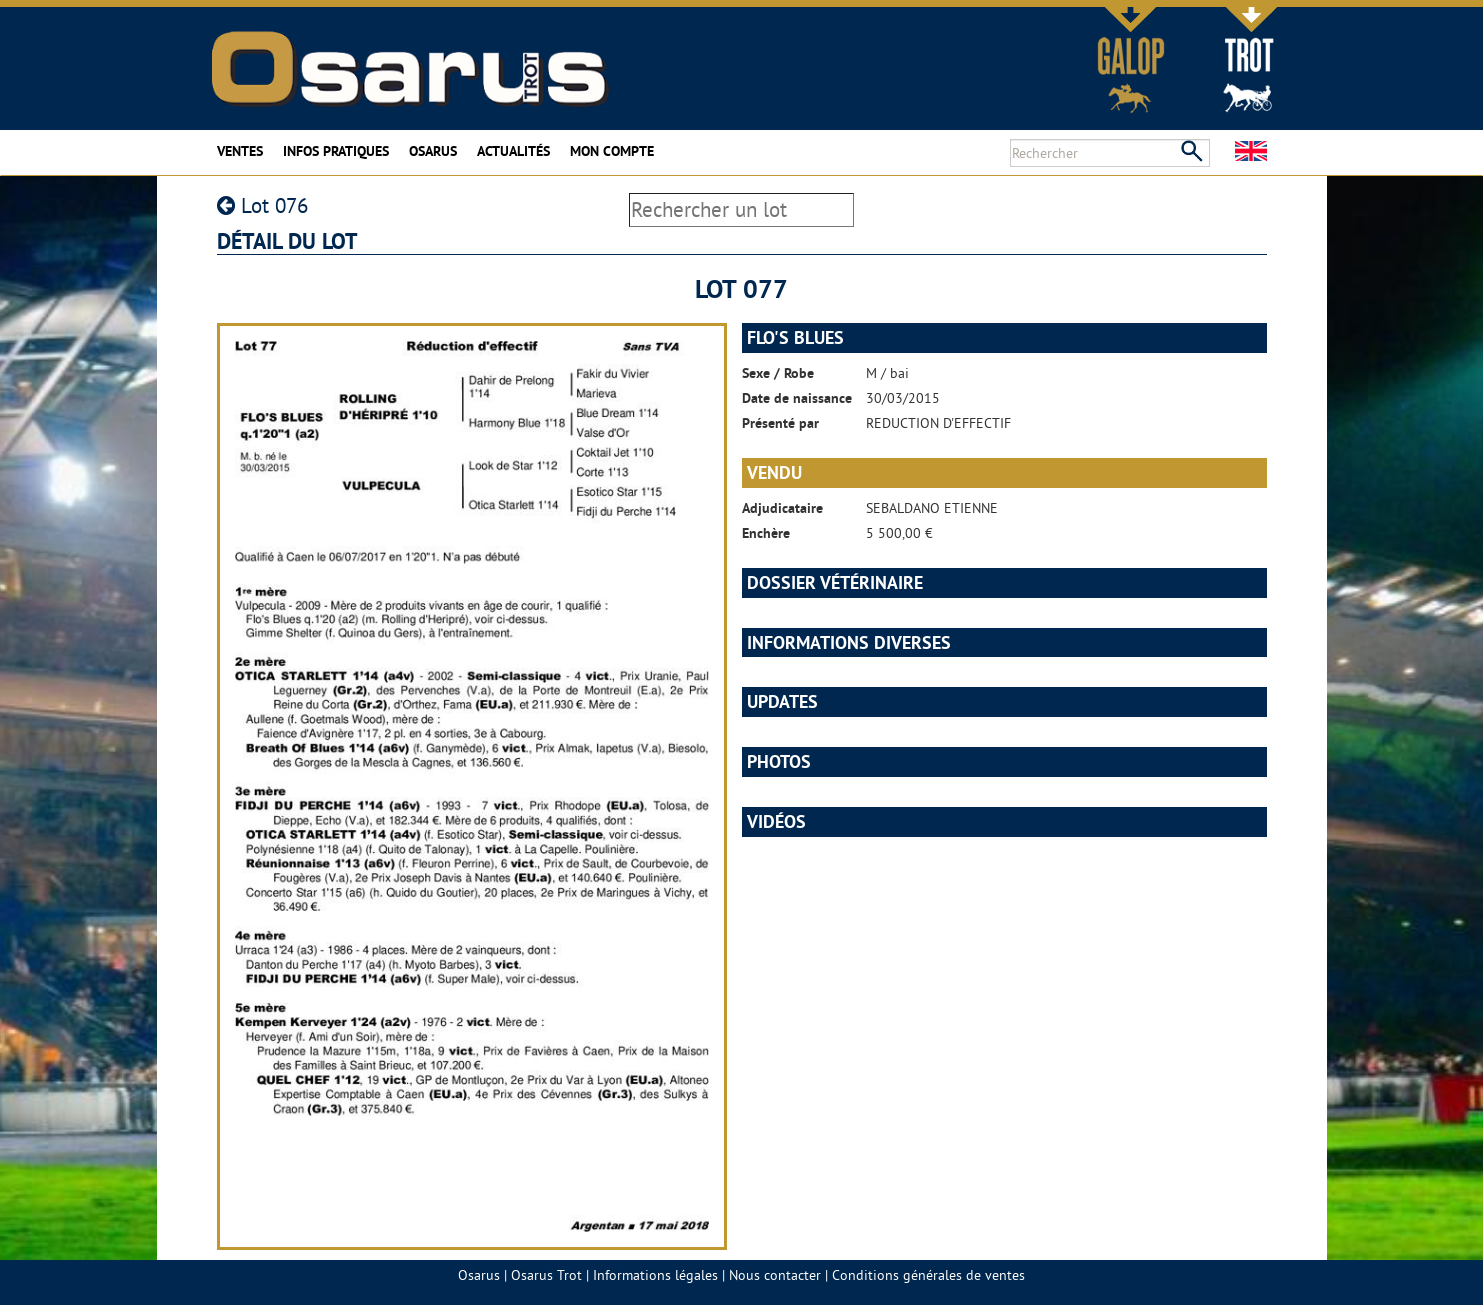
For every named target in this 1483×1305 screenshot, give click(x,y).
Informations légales (655, 1275)
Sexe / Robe (778, 373)
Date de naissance (797, 398)
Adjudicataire (782, 508)
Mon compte (612, 151)
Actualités (513, 151)
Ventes (240, 151)
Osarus (433, 151)
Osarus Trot (546, 1275)
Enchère (766, 533)
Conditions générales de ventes (928, 1275)
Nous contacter (775, 1275)
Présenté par (780, 423)
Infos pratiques (336, 151)
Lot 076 (262, 205)
